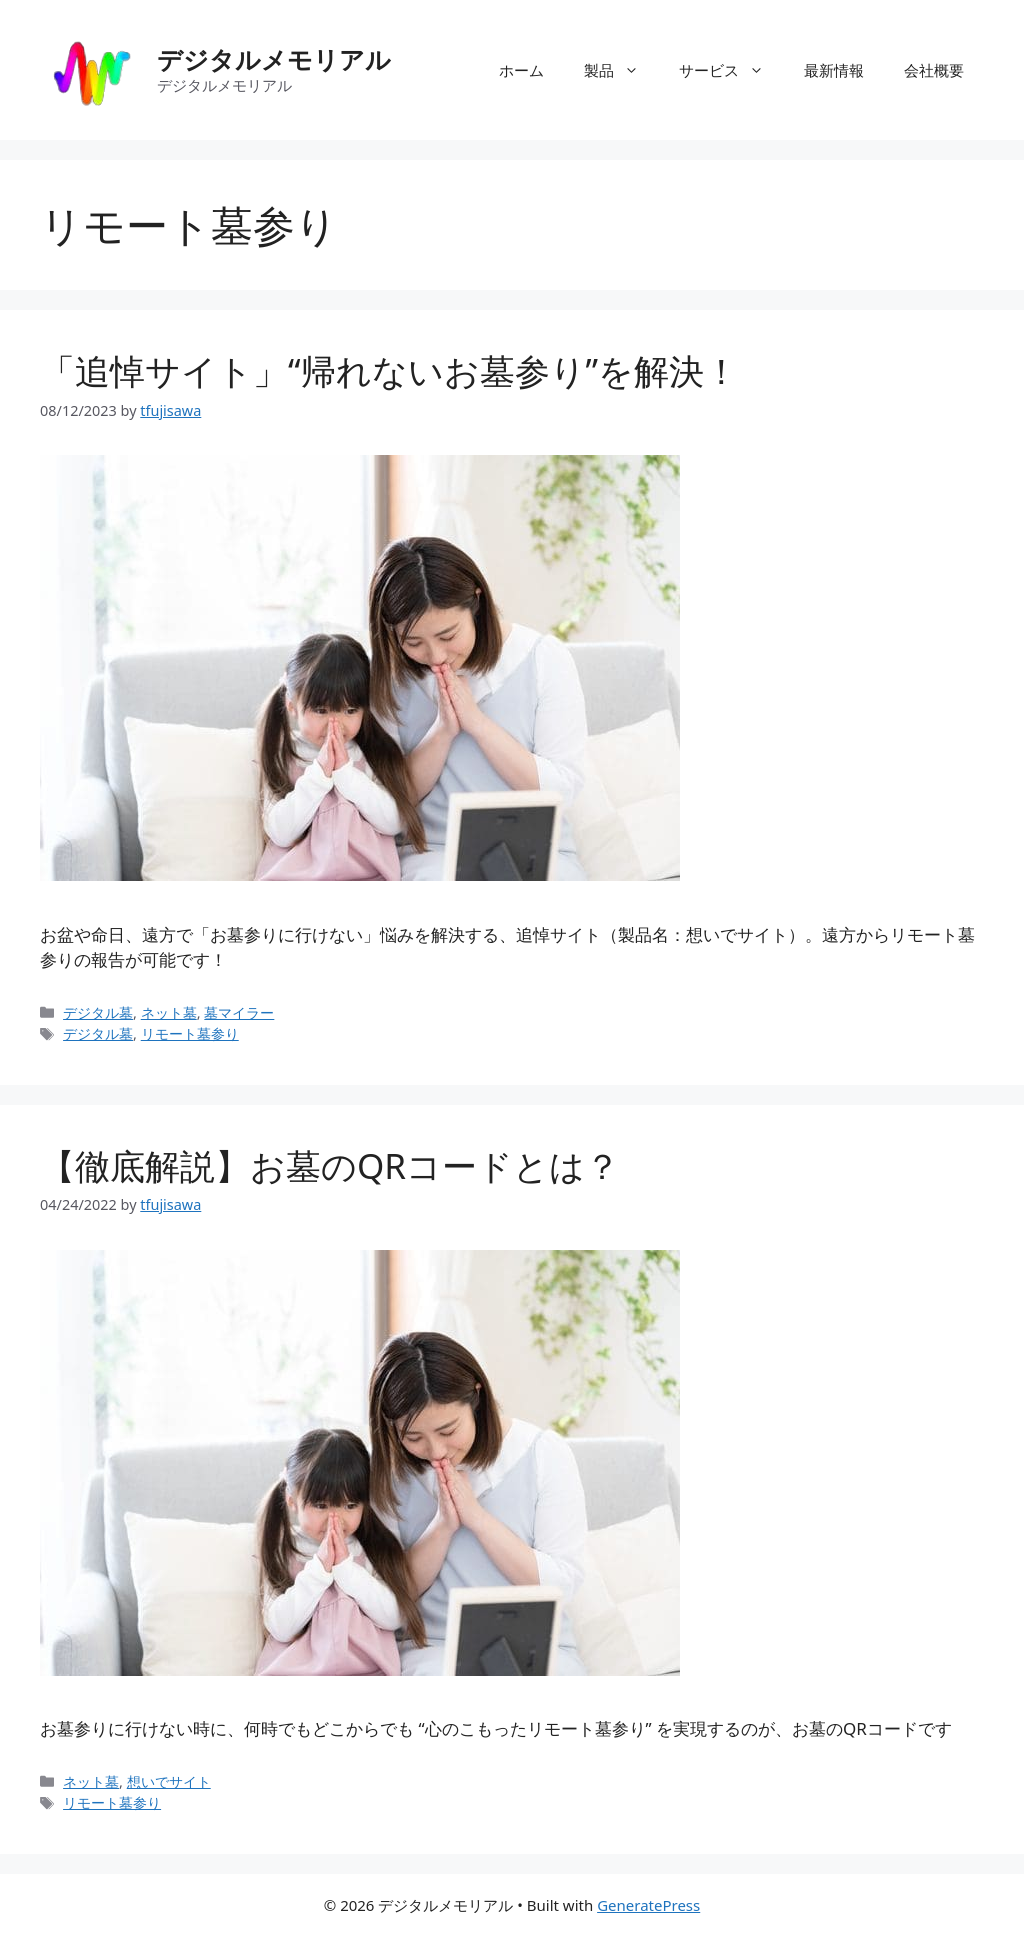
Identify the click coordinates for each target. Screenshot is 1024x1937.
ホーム (521, 70)
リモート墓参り (190, 1033)
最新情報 (834, 70)
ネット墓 (169, 1012)
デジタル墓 (98, 1012)
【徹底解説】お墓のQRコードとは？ (330, 1165)
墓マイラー (239, 1012)
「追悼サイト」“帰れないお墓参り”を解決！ (389, 370)
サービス (731, 70)
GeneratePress (648, 1905)
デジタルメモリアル (274, 59)
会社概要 (934, 70)
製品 (621, 70)
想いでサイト (169, 1781)
